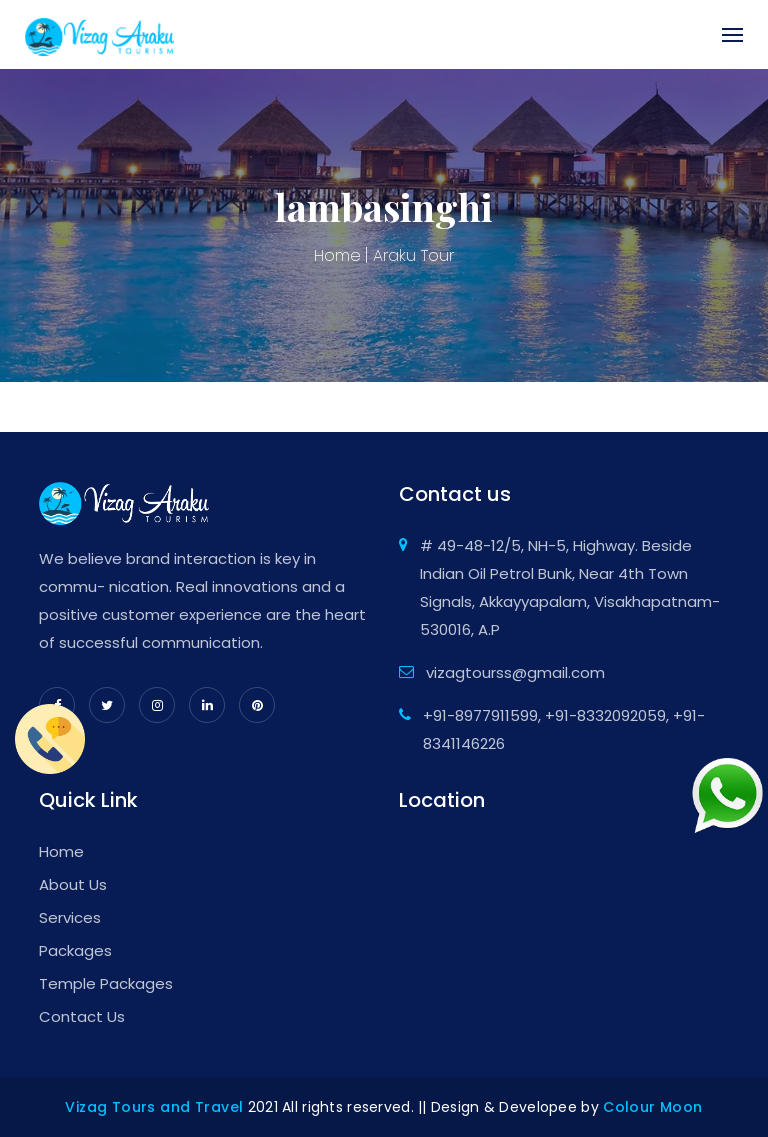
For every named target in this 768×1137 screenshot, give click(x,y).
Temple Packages (106, 983)
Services (70, 917)
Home (337, 255)
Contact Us (82, 1016)
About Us (73, 884)
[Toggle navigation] (722, 35)
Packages (75, 950)
